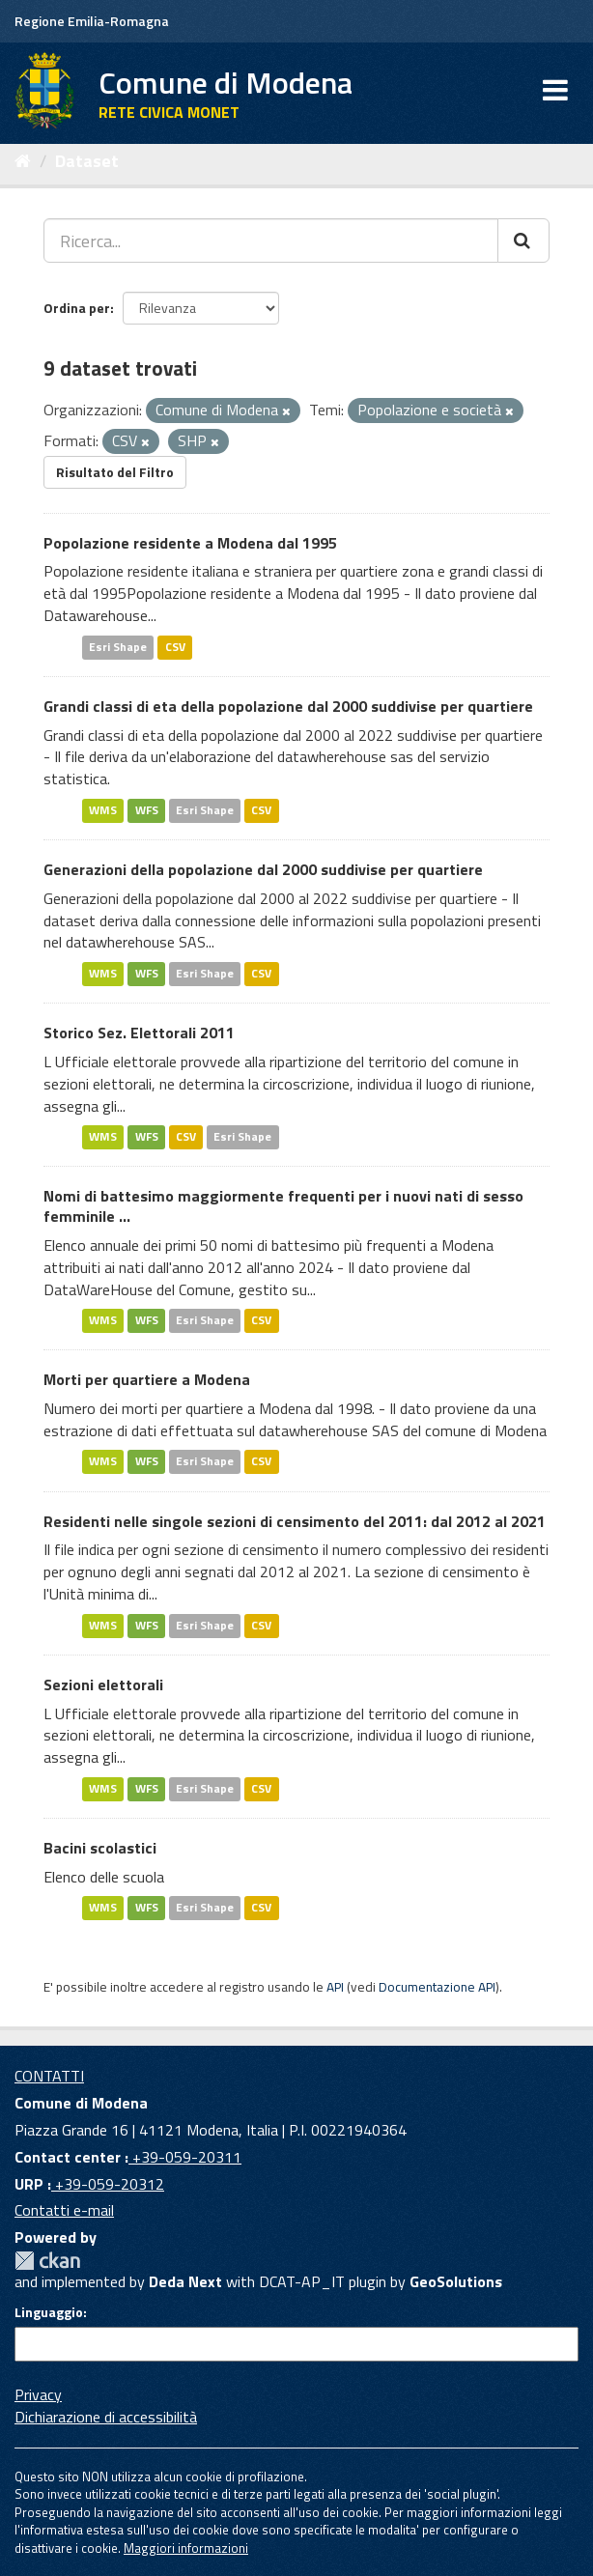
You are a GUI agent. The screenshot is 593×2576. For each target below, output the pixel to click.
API (335, 1986)
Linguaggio (48, 2312)
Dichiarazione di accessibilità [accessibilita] (105, 2416)
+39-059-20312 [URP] (107, 2183)
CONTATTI (49, 2075)
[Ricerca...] (270, 240)
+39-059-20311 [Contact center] (184, 2156)
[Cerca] (523, 240)
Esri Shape (118, 646)
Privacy (38, 2394)
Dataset (87, 161)
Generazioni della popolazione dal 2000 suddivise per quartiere (263, 869)
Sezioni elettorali (103, 1684)
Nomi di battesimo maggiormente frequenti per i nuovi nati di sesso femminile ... (283, 1206)
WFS (146, 810)
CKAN (47, 2260)
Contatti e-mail (64, 2210)
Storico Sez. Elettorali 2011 (139, 1032)
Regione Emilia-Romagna (91, 21)
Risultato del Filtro (115, 472)
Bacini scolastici (99, 1847)
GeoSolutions (455, 2281)
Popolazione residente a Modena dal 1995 (190, 542)
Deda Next (185, 2281)
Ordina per (76, 307)
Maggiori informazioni (186, 2548)
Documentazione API (437, 1986)
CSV (175, 646)
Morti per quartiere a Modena (146, 1379)
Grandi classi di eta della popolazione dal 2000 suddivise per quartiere (288, 706)
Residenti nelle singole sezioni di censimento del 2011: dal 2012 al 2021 (294, 1521)
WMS (103, 810)
